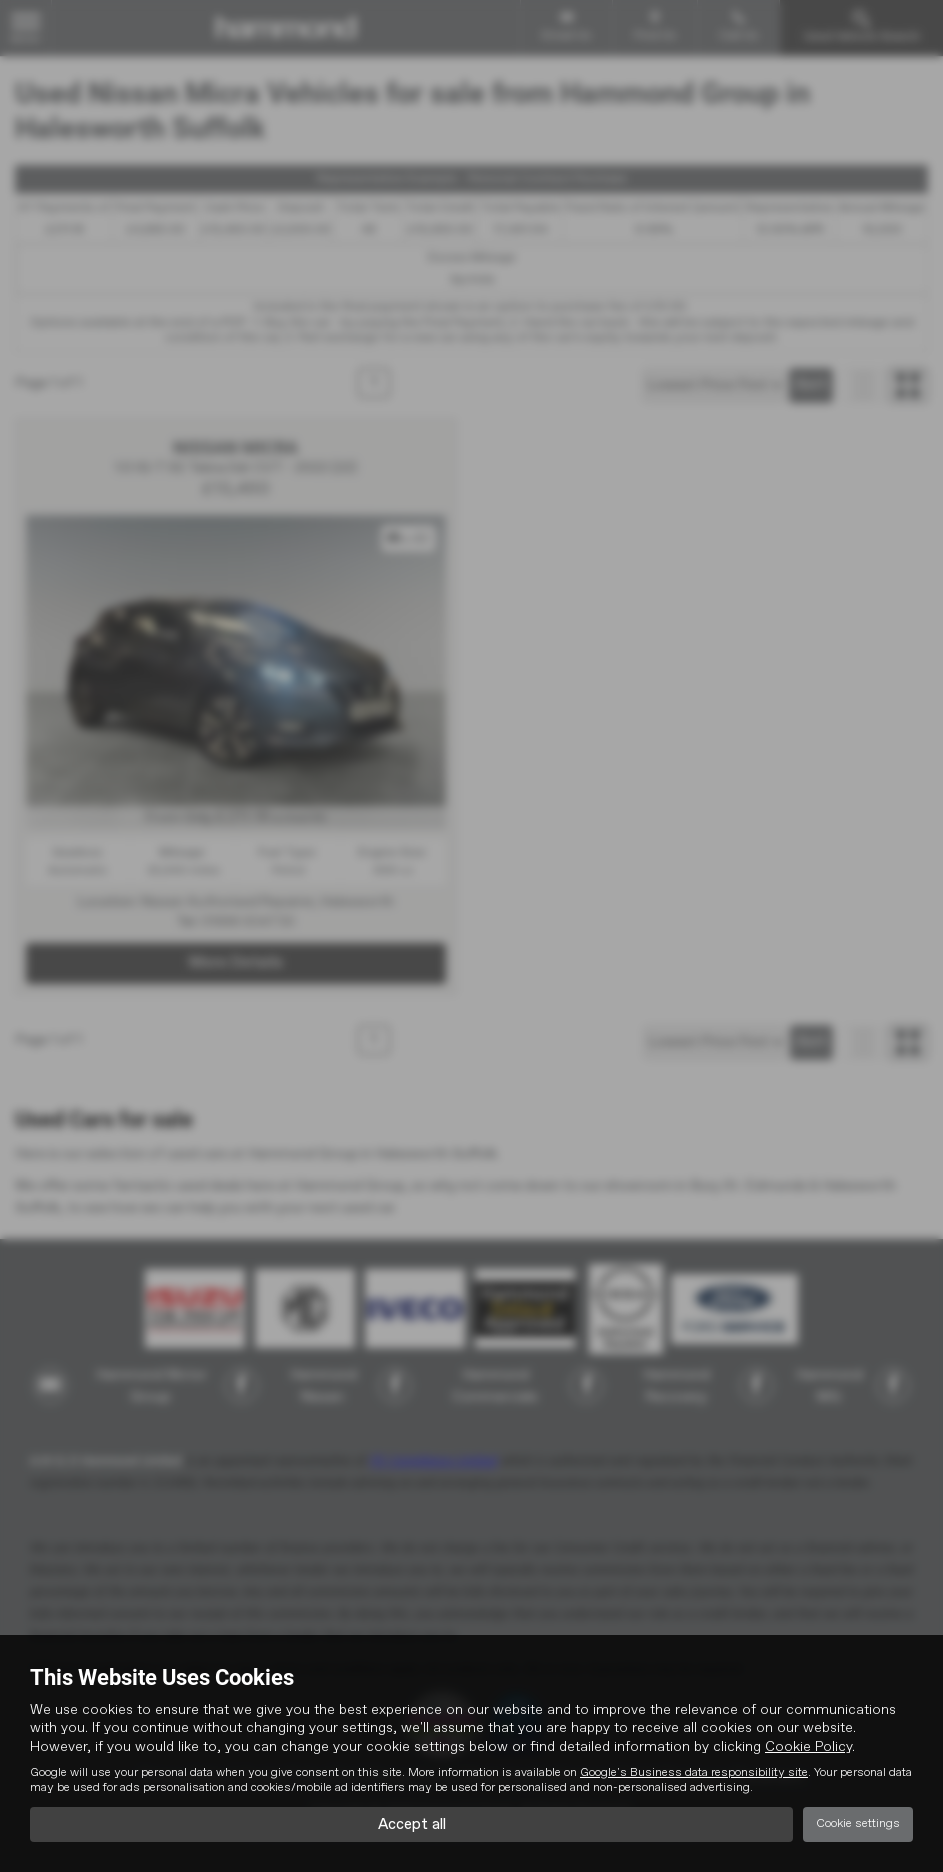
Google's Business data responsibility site (694, 1771)
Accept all (411, 1823)
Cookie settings (858, 1823)
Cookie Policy (808, 1745)
